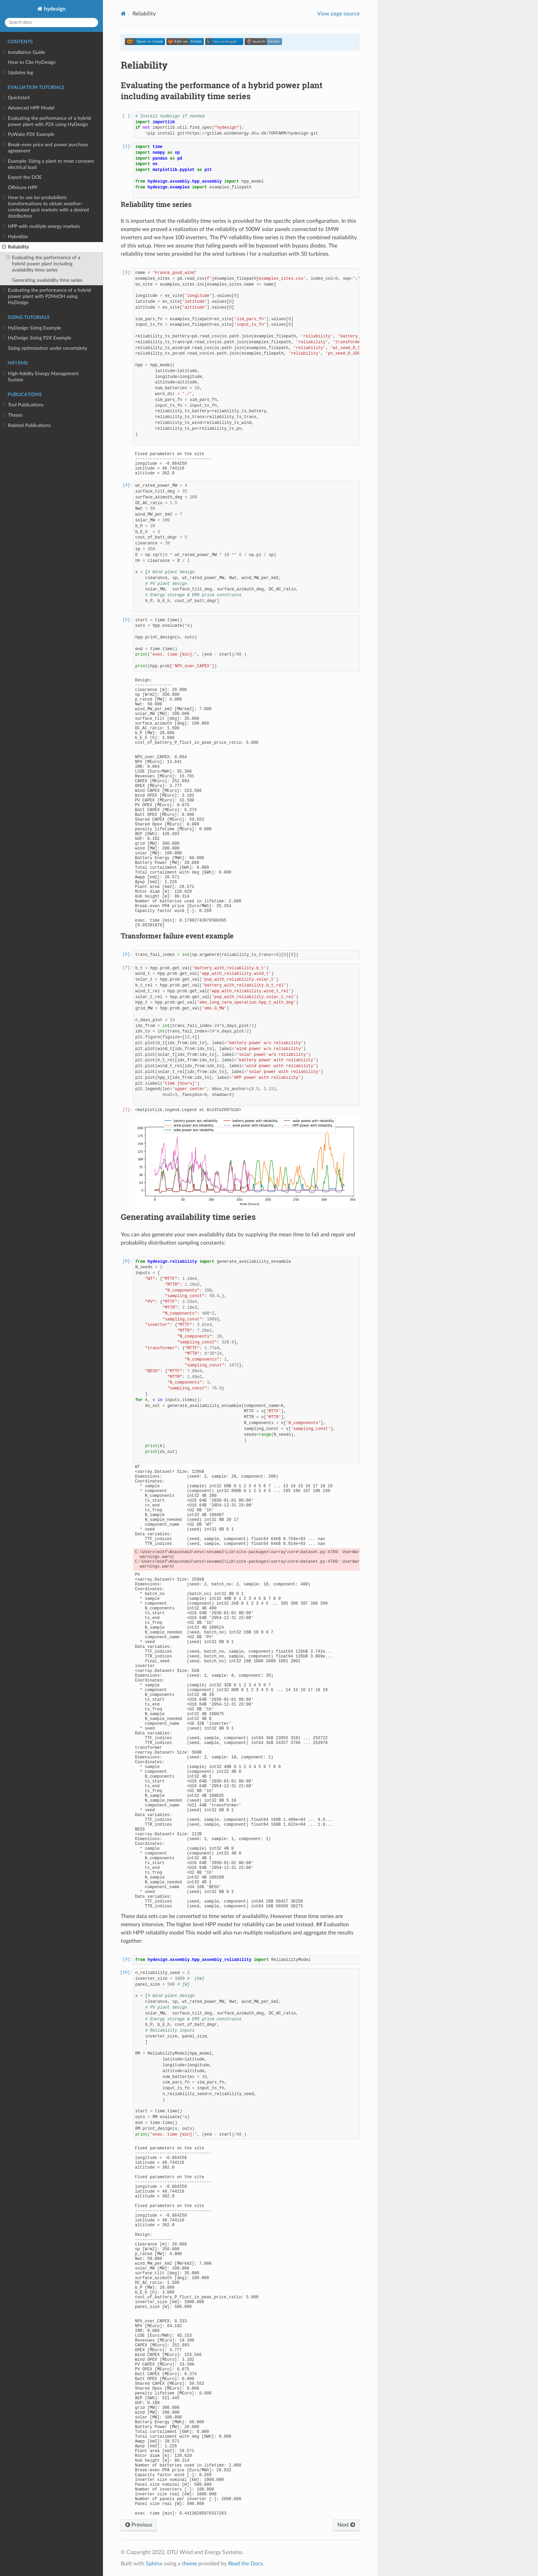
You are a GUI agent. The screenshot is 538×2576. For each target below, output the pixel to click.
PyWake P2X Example (28, 134)
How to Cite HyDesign (32, 62)
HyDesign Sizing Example (31, 328)
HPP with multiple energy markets (41, 226)
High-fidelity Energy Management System (40, 376)
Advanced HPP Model (28, 108)
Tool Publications (23, 405)
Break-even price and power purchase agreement (45, 147)
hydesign (54, 9)
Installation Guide (23, 52)
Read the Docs (245, 2563)
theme (189, 2563)
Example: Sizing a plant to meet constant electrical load (48, 164)
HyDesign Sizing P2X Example (36, 338)
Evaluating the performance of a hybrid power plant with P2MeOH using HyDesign (46, 296)
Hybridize (15, 237)
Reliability (15, 247)
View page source (338, 13)
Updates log (17, 73)
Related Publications (26, 426)
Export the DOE (25, 177)
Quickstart (16, 98)
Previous (138, 2525)
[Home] (123, 13)
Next (346, 2525)
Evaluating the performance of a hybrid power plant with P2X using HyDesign (46, 121)
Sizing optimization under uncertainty (47, 348)
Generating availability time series (47, 280)
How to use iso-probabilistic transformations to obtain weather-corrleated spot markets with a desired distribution (45, 207)
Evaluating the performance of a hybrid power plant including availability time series (43, 264)
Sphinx (154, 2563)
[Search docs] (51, 22)
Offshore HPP (22, 187)
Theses (12, 415)
